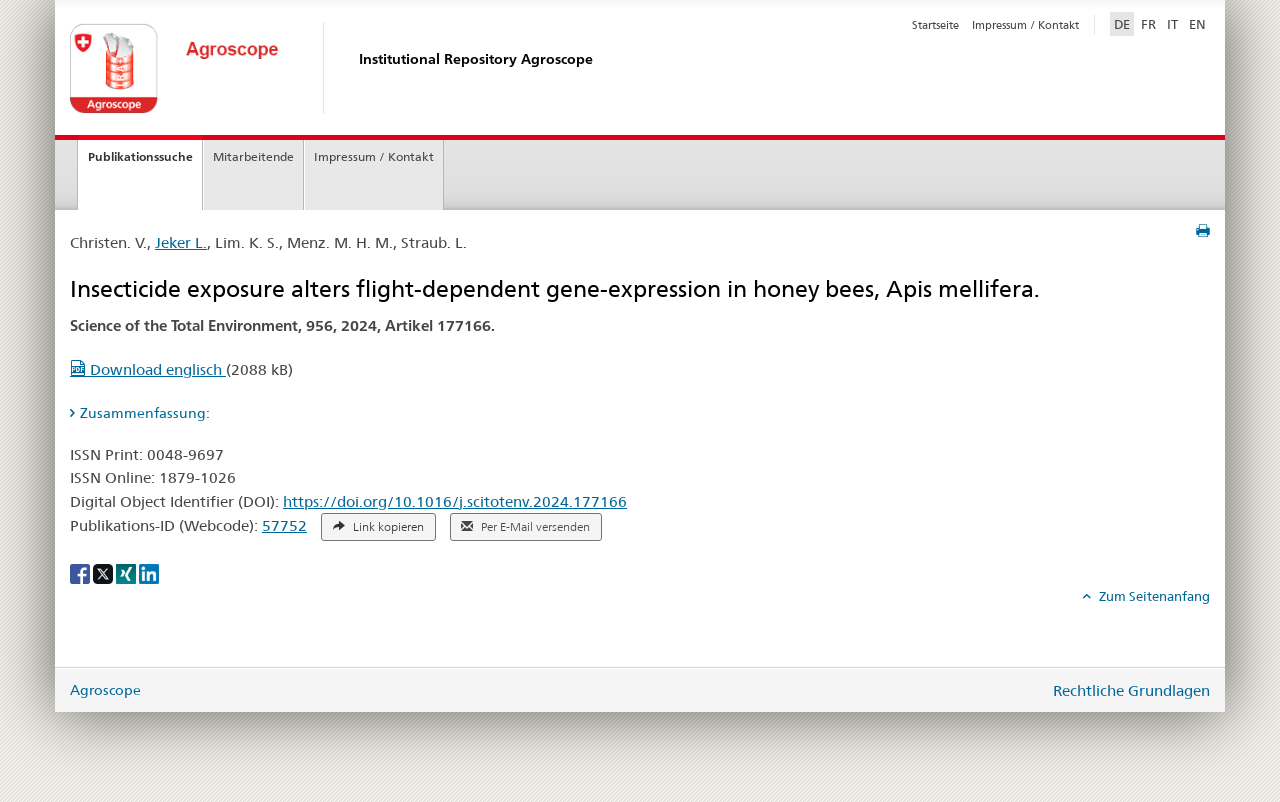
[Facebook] (81, 573)
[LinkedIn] (149, 573)
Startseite (935, 25)
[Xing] (127, 573)
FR (1148, 24)
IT (1172, 24)
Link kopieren (378, 527)
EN (1197, 24)
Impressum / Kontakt (1025, 25)
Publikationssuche (140, 156)
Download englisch (148, 369)
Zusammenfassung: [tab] (145, 413)
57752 (284, 525)
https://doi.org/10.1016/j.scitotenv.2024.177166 (455, 501)
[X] (104, 573)
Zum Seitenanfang (1153, 596)
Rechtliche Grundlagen (1131, 690)
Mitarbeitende (253, 156)
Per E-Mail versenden (525, 527)
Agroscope (105, 690)
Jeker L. (181, 242)
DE (1124, 23)
